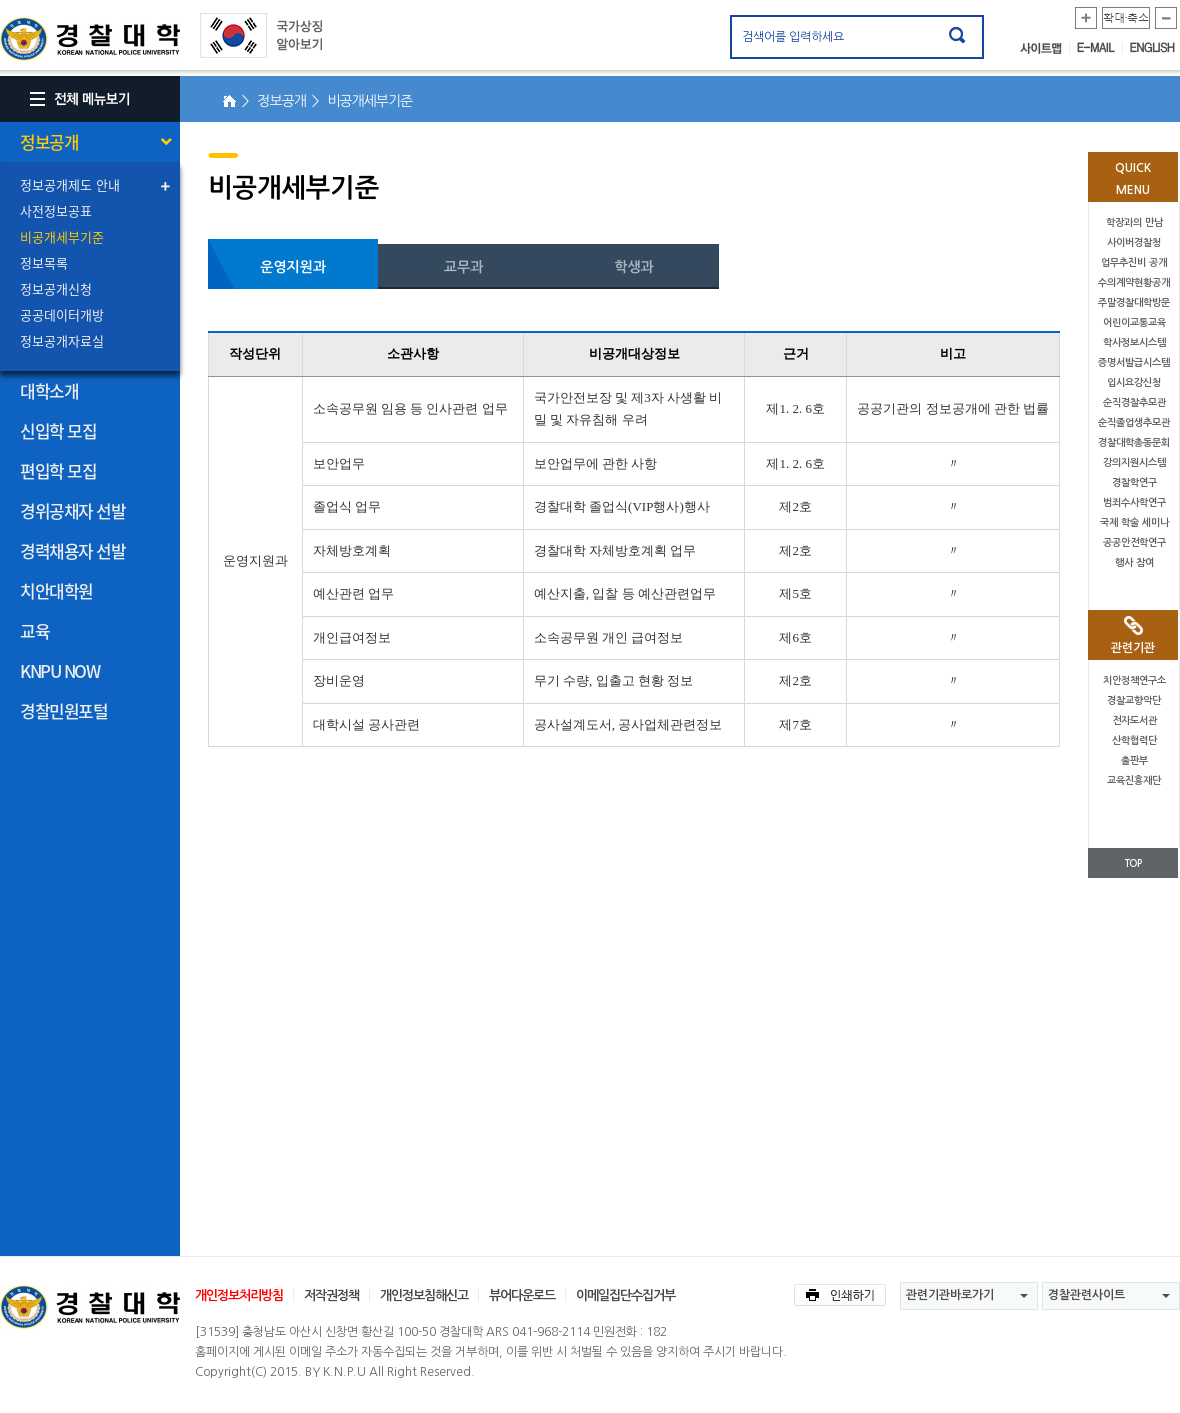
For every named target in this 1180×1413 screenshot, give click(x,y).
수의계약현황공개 (1134, 282)
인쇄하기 (840, 1295)
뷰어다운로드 (522, 1295)
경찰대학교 (90, 1307)
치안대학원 (56, 590)
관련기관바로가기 (950, 1295)
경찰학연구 (1134, 482)
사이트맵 (1045, 48)
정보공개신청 (56, 288)
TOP (1133, 863)
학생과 (633, 267)
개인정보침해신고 (424, 1295)
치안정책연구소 (1134, 680)
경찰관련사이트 (1086, 1295)
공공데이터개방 (62, 314)
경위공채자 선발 (72, 510)
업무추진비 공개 (1134, 262)
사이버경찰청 (1134, 242)
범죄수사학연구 (1134, 502)
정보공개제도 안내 (70, 184)
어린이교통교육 (1134, 322)
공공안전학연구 (1134, 542)
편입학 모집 (58, 470)
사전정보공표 (56, 210)
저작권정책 (331, 1295)
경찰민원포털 (63, 710)
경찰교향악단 (1134, 700)
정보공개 (49, 141)
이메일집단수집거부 (625, 1295)
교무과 (463, 267)
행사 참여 (1134, 562)
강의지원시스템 (1134, 462)
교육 (34, 630)
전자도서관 (1134, 720)
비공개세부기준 (62, 236)
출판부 (1134, 760)
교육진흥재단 (1134, 780)
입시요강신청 (1134, 382)
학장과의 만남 (1134, 222)
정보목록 (44, 262)
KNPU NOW (59, 670)
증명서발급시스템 (1134, 362)
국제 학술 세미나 (1134, 522)
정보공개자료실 (62, 340)
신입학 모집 (58, 430)
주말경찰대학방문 (1134, 302)
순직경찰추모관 (1134, 402)
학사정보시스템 (1134, 342)
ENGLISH (1152, 48)
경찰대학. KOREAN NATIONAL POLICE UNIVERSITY (90, 39)
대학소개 (49, 390)
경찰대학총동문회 (1134, 442)
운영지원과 (293, 267)
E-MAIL (1100, 48)
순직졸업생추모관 (1134, 422)
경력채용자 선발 (72, 550)
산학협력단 (1134, 740)
